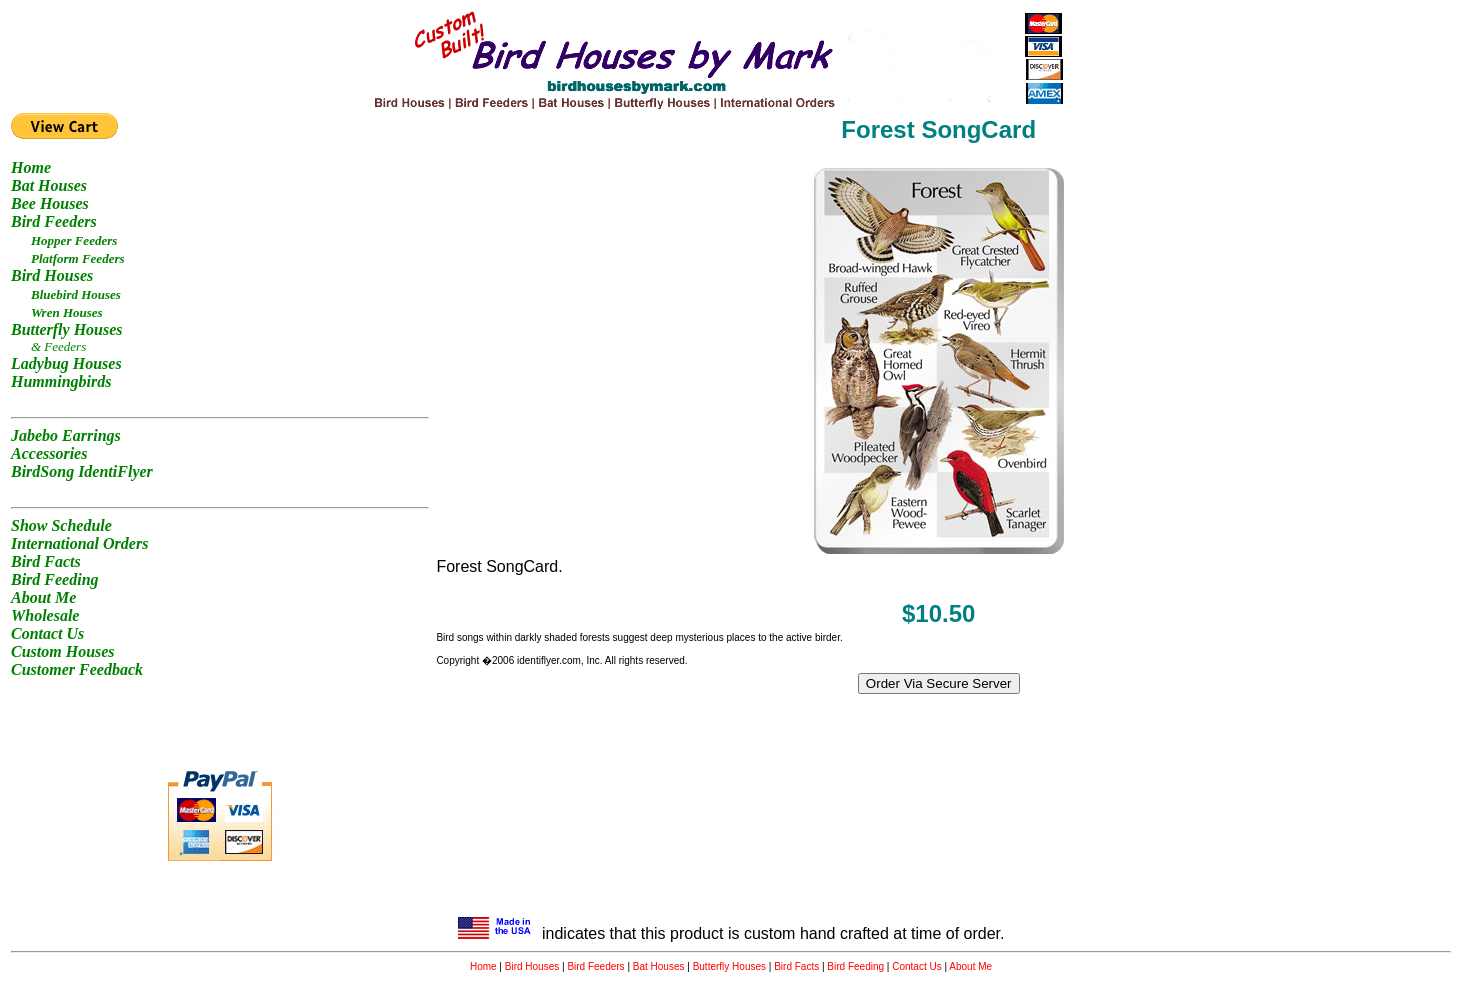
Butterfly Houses (729, 966)
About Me (970, 966)
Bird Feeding (855, 966)
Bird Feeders (595, 966)
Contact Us (916, 966)
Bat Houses (659, 966)
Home (483, 966)
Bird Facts (796, 966)
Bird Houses (532, 966)
